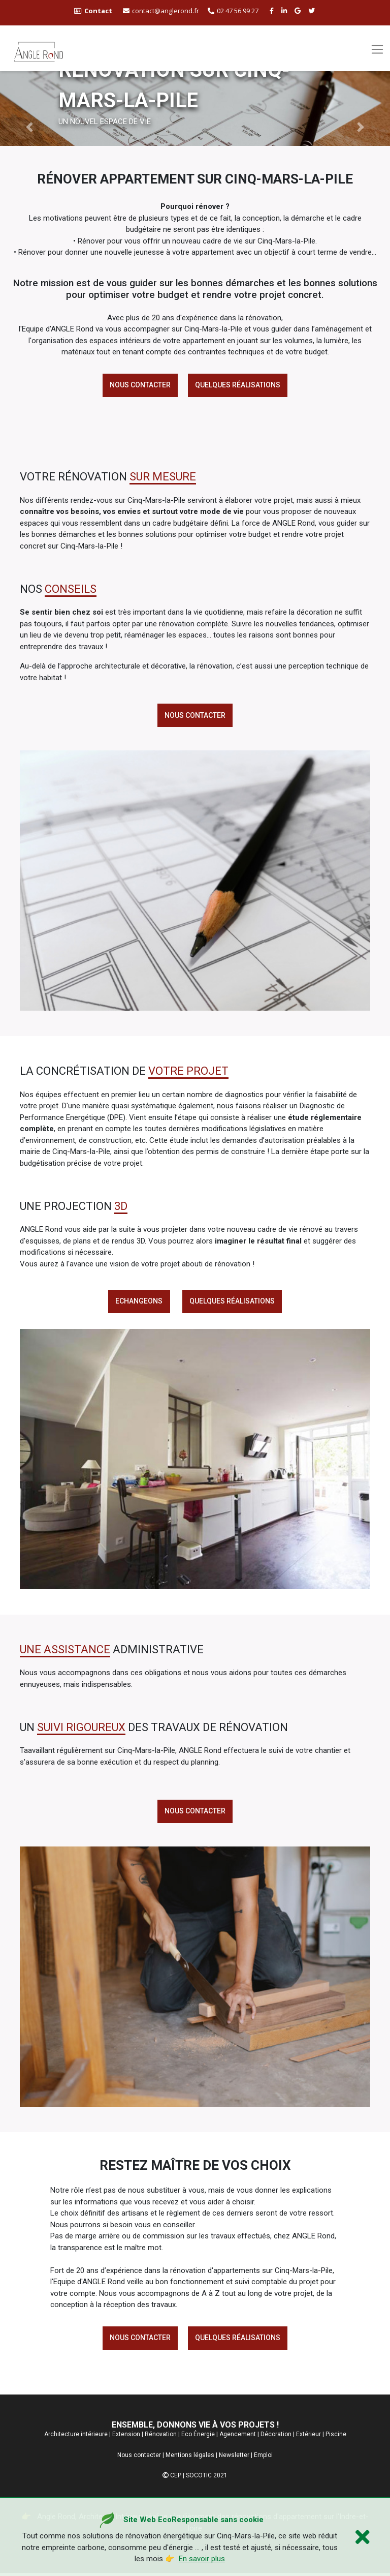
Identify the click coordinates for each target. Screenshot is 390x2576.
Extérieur (308, 2437)
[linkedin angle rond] (285, 10)
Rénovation (161, 2437)
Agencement (237, 2437)
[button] (29, 126)
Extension (126, 2437)
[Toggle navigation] (377, 49)
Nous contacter (139, 385)
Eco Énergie (198, 2437)
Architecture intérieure (76, 2437)
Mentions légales (190, 2458)
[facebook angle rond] (273, 10)
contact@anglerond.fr (161, 10)
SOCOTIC (199, 2478)
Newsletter (234, 2458)
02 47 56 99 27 (233, 10)
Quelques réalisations (238, 385)
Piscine (336, 2437)
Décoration (276, 2437)
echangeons (138, 1302)
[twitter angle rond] (313, 10)
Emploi (263, 2458)
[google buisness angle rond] (299, 10)
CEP (175, 2478)
